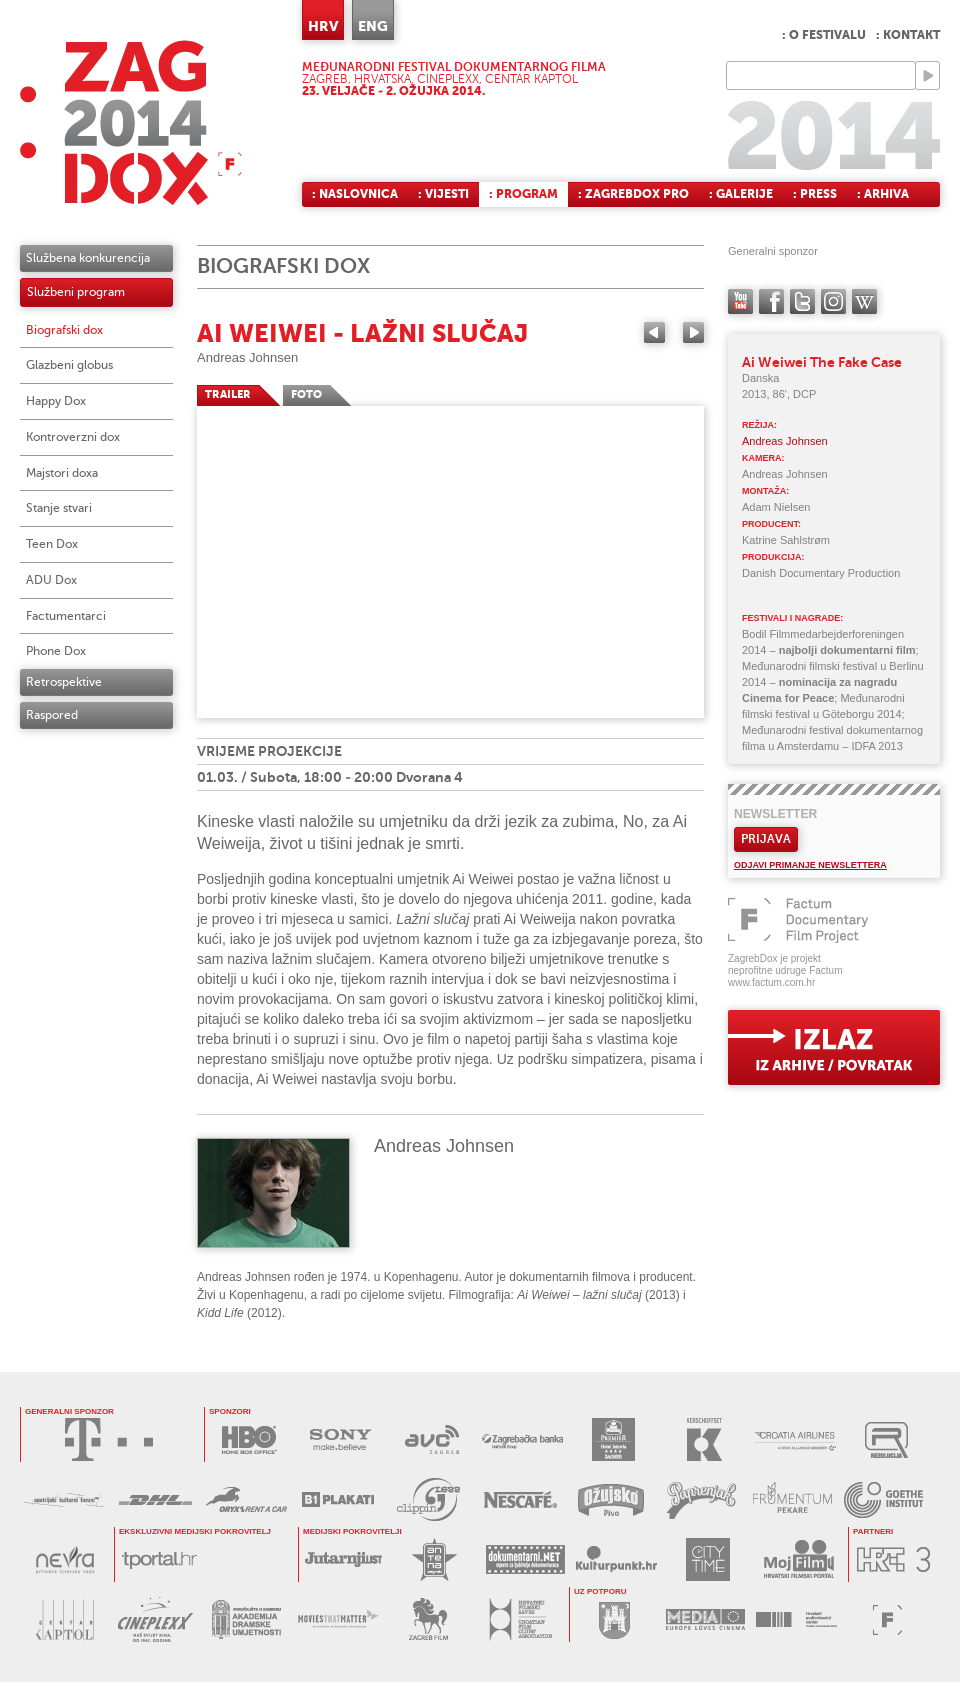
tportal (159, 1559)
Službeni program (76, 292)
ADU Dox (51, 580)
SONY (340, 1439)
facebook (771, 301)
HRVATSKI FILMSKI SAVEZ (519, 1619)
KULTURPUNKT (616, 1559)
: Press (815, 194)
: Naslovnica (355, 194)
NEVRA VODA (64, 1559)
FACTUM (887, 1619)
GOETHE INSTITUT (883, 1499)
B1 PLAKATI (337, 1499)
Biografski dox (64, 330)
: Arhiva (883, 194)
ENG (373, 26)
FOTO (306, 394)
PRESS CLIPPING (428, 1499)
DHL (155, 1499)
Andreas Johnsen (247, 357)
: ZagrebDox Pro (633, 194)
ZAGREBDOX (131, 122)
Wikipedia (864, 301)
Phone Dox (56, 651)
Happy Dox (56, 401)
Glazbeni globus (69, 365)
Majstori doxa (62, 473)
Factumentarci (66, 616)
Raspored (52, 715)
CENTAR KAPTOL (64, 1619)
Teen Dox (52, 544)
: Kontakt (908, 35)
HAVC (796, 1619)
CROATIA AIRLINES (795, 1439)
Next (693, 332)
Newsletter (775, 814)
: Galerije (741, 194)
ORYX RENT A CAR (246, 1499)
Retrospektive (64, 682)
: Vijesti (443, 194)
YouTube (740, 301)
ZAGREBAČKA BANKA (522, 1439)
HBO (249, 1439)
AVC (431, 1439)
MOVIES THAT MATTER (337, 1619)
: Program (523, 194)
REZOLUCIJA (886, 1439)
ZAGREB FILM (428, 1619)
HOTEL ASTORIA (613, 1439)
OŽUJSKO (610, 1499)
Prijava (766, 839)
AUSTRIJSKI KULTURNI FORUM (64, 1499)
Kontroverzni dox (73, 437)
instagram (833, 301)
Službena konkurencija (88, 258)
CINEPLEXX (155, 1619)
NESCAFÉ (519, 1499)
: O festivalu (824, 35)
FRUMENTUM (792, 1499)
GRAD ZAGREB (614, 1619)
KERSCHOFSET (704, 1439)
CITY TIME (707, 1559)
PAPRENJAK (701, 1499)
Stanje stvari (59, 508)
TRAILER (228, 394)
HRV (323, 26)
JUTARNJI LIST (343, 1559)
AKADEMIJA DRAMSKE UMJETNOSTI (246, 1619)
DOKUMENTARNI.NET (525, 1559)
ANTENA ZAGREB (434, 1559)
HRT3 (893, 1559)
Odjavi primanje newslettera (810, 865)
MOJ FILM (798, 1559)
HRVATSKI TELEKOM (109, 1439)
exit (834, 1047)
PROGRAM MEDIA (705, 1619)
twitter (802, 301)
